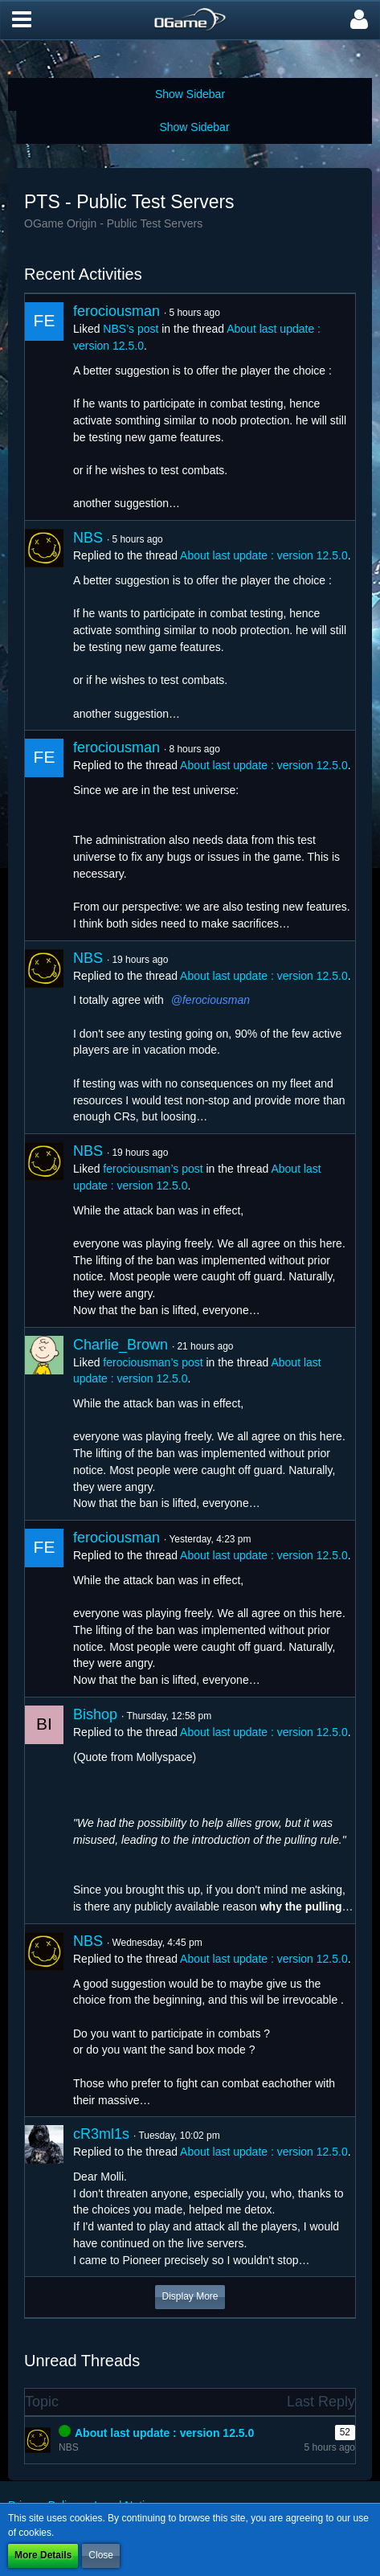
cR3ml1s (101, 2134)
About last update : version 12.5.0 (264, 555)
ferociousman (116, 311)
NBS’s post (130, 328)
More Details (43, 2555)
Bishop (95, 1714)
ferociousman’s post (152, 1168)
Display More (189, 2296)
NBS (88, 538)
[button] (21, 20)
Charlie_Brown (120, 1345)
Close (100, 2555)
